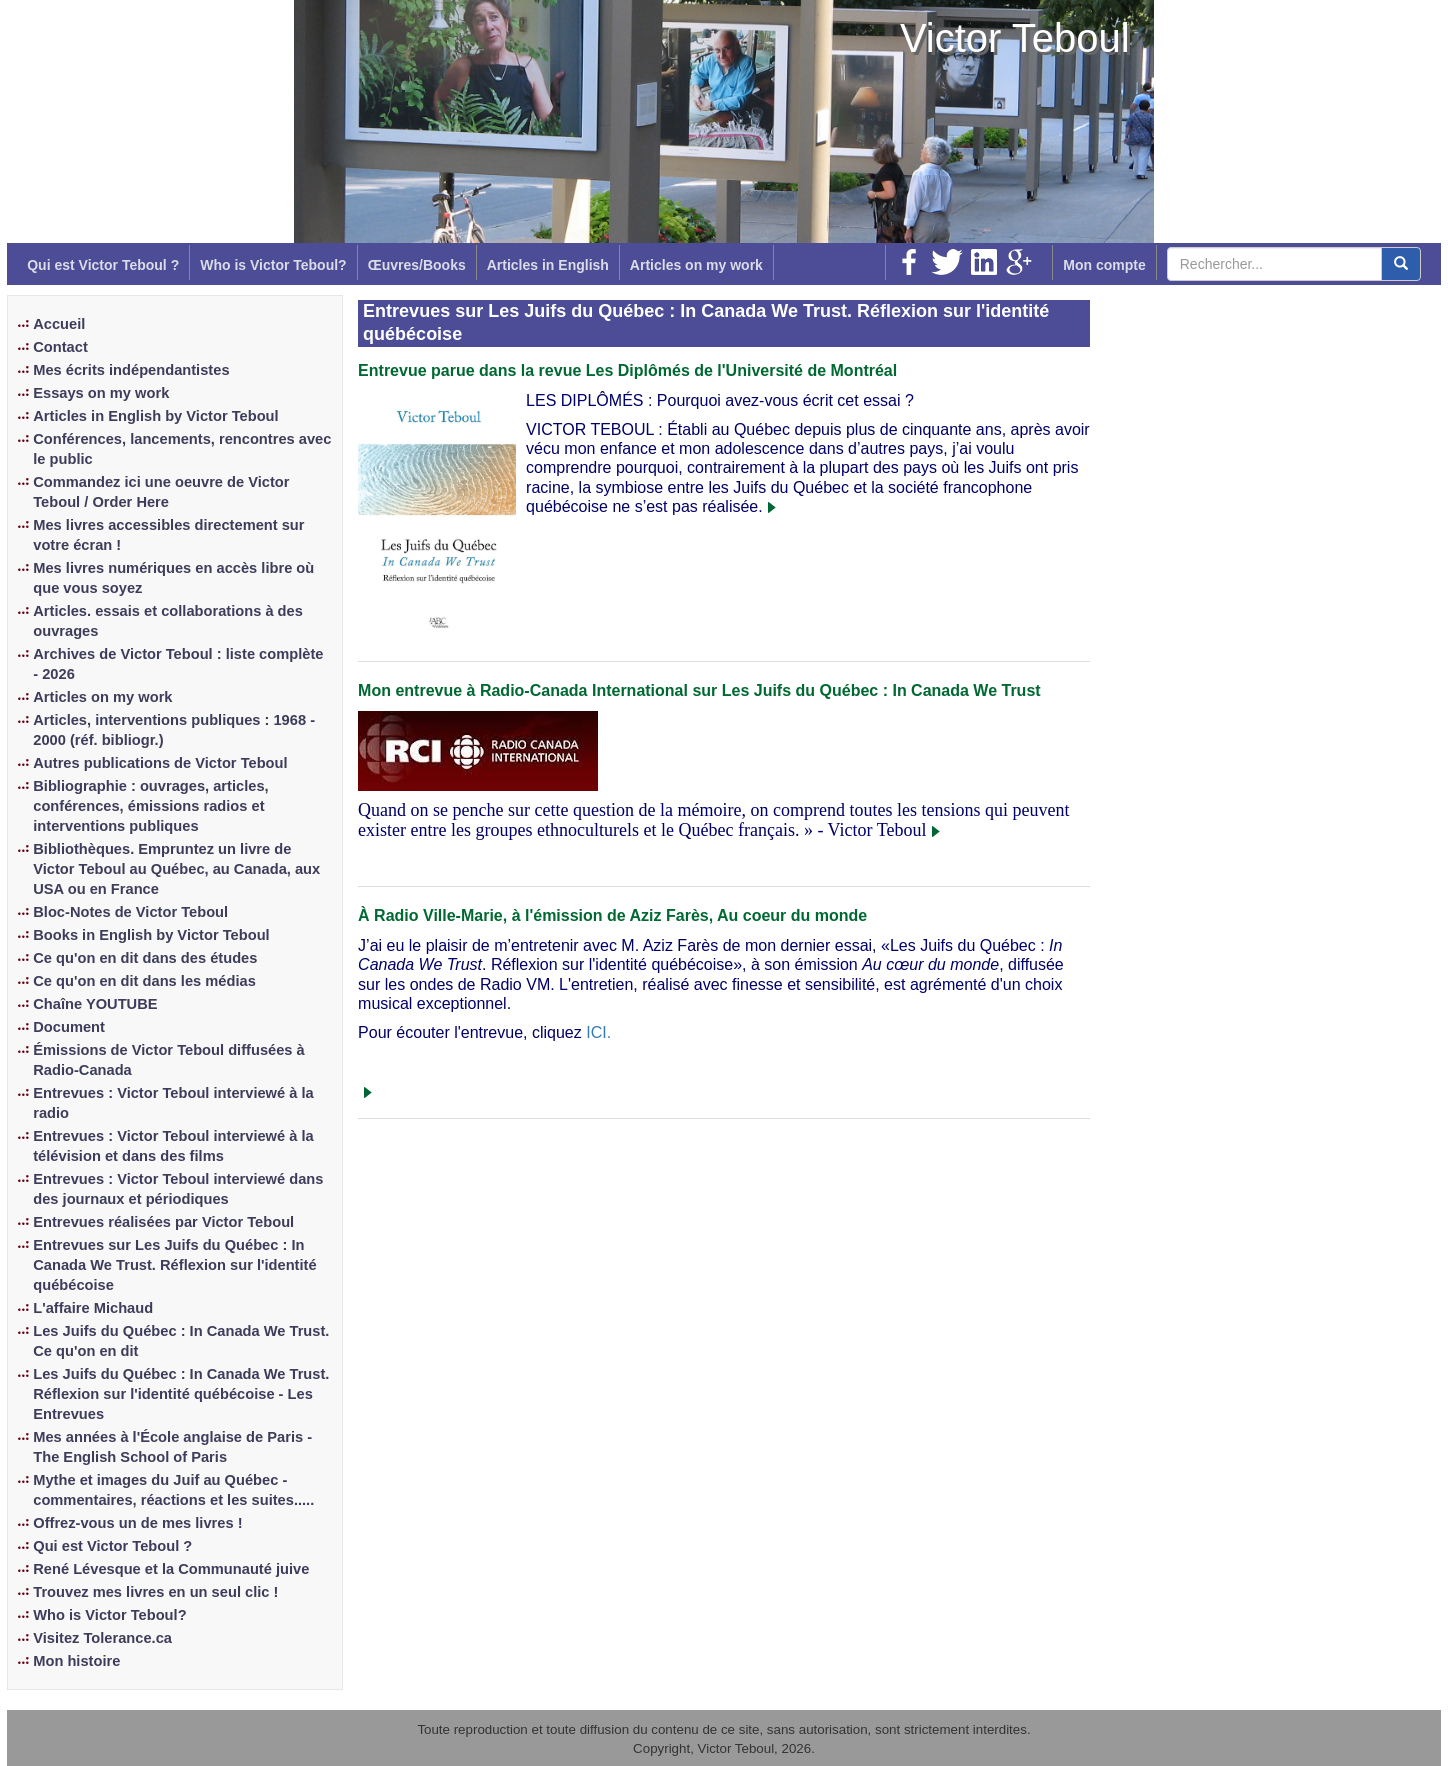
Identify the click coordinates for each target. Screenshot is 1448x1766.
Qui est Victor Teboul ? (103, 265)
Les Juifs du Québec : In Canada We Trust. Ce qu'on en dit (181, 1341)
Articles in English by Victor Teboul (155, 416)
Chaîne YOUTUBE (95, 1004)
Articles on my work (696, 265)
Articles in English (548, 265)
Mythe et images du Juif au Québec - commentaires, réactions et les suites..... (173, 1490)
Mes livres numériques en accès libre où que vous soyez (173, 578)
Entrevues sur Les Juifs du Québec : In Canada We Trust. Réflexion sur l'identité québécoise (174, 1265)
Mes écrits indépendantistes (131, 370)
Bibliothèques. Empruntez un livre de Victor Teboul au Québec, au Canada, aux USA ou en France (176, 869)
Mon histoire (76, 1661)
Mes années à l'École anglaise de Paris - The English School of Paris (172, 1447)
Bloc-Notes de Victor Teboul (130, 912)
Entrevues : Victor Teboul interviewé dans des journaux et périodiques (178, 1189)
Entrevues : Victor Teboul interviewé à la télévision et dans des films (173, 1146)
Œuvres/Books (417, 265)
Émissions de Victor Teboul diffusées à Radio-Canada (168, 1060)
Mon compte (1104, 265)
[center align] (1401, 264)
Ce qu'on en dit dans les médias (144, 981)
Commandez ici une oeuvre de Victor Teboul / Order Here (161, 492)
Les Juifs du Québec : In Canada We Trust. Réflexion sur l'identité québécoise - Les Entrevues (181, 1394)
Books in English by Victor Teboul (151, 935)
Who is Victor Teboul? (273, 265)
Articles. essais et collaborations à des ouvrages (168, 621)
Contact (60, 347)
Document (69, 1027)
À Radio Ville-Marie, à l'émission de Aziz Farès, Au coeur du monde (612, 915)
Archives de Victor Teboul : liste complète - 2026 (178, 664)
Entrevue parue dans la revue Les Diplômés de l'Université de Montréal (627, 370)
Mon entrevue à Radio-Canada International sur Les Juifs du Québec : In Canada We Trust (699, 690)
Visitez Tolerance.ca (102, 1638)
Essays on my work (101, 393)
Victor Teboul (1015, 38)
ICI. (598, 1032)
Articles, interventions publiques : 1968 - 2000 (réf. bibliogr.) (174, 730)
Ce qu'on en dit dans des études (145, 958)
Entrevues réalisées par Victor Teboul (163, 1222)
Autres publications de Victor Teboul (160, 763)
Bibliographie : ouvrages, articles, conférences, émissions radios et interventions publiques (150, 806)
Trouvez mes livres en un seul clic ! (155, 1592)
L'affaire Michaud (93, 1308)
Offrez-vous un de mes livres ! (137, 1523)
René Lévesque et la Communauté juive (171, 1569)
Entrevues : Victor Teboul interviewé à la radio (173, 1103)
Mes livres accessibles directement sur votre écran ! (168, 535)
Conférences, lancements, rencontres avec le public (182, 449)
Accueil (59, 324)
